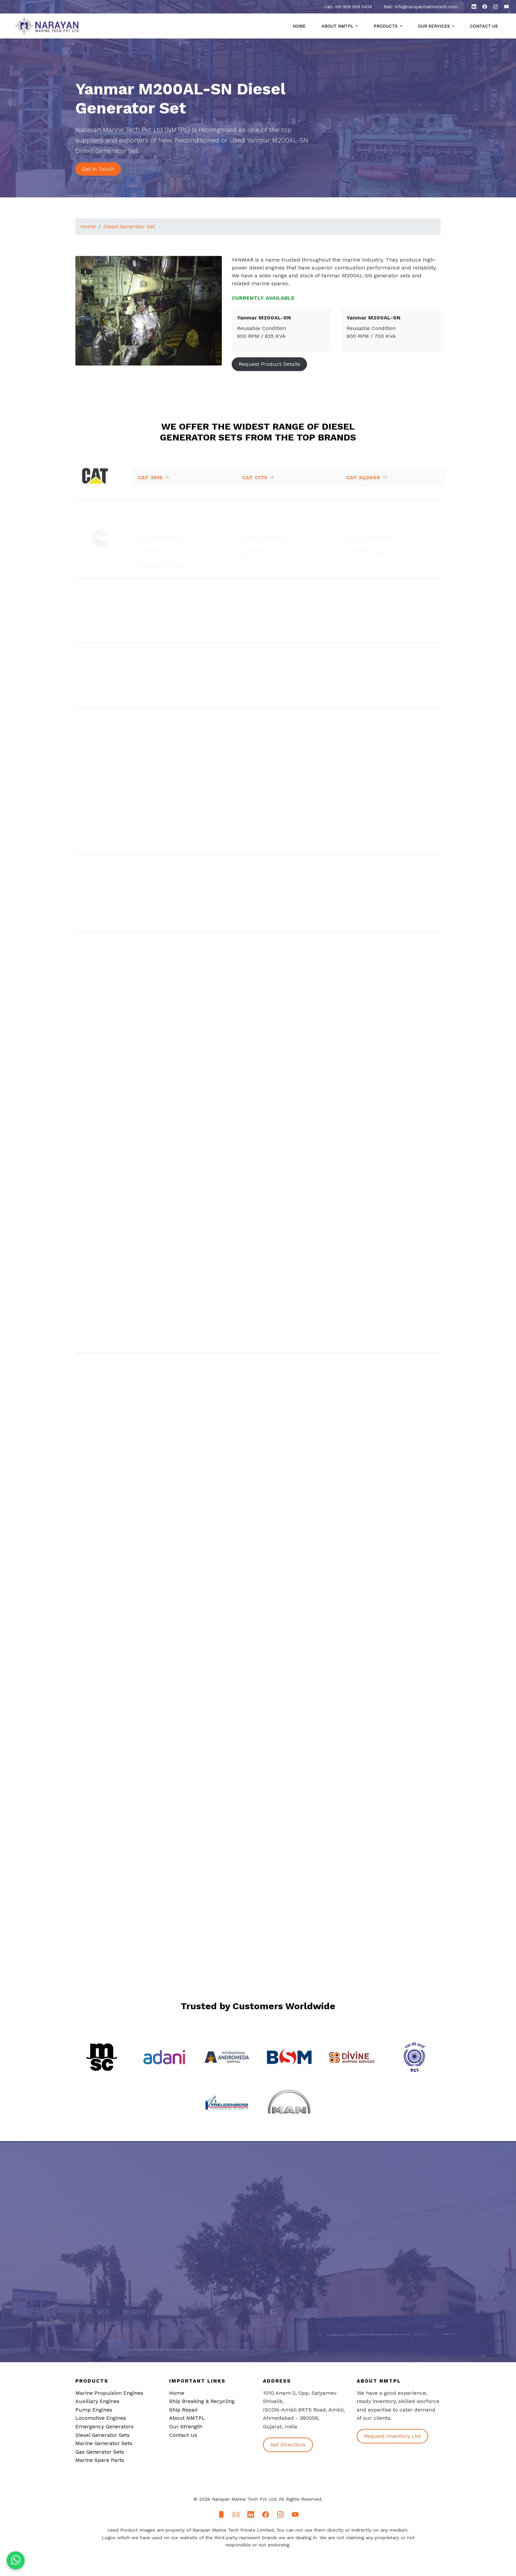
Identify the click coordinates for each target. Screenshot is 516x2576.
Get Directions (288, 2444)
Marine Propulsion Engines (109, 2393)
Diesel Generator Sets (102, 2435)
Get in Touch (98, 169)
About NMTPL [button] (338, 26)
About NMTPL (187, 2418)
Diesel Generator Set (129, 238)
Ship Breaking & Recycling (202, 2401)
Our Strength (185, 2426)
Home (299, 26)
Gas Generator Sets (99, 2452)
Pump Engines (93, 2410)
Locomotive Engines (100, 2418)
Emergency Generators (104, 2426)
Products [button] (386, 26)
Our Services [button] (434, 26)
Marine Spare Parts (99, 2460)
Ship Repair (183, 2410)
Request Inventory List (392, 2436)
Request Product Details (269, 376)
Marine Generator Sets (103, 2443)
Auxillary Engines (97, 2401)
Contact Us (484, 26)
